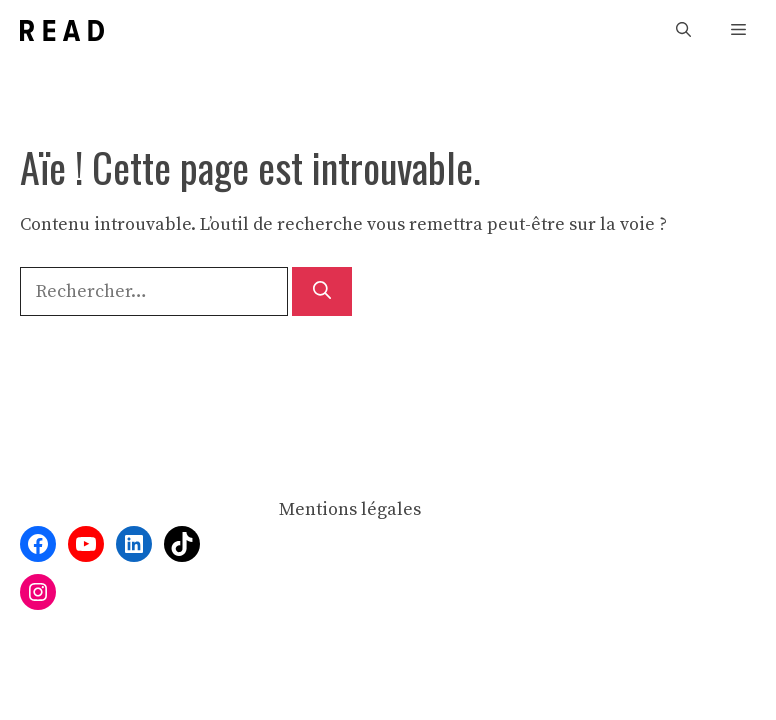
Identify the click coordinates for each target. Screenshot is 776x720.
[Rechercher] (322, 291)
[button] (683, 30)
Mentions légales (350, 509)
